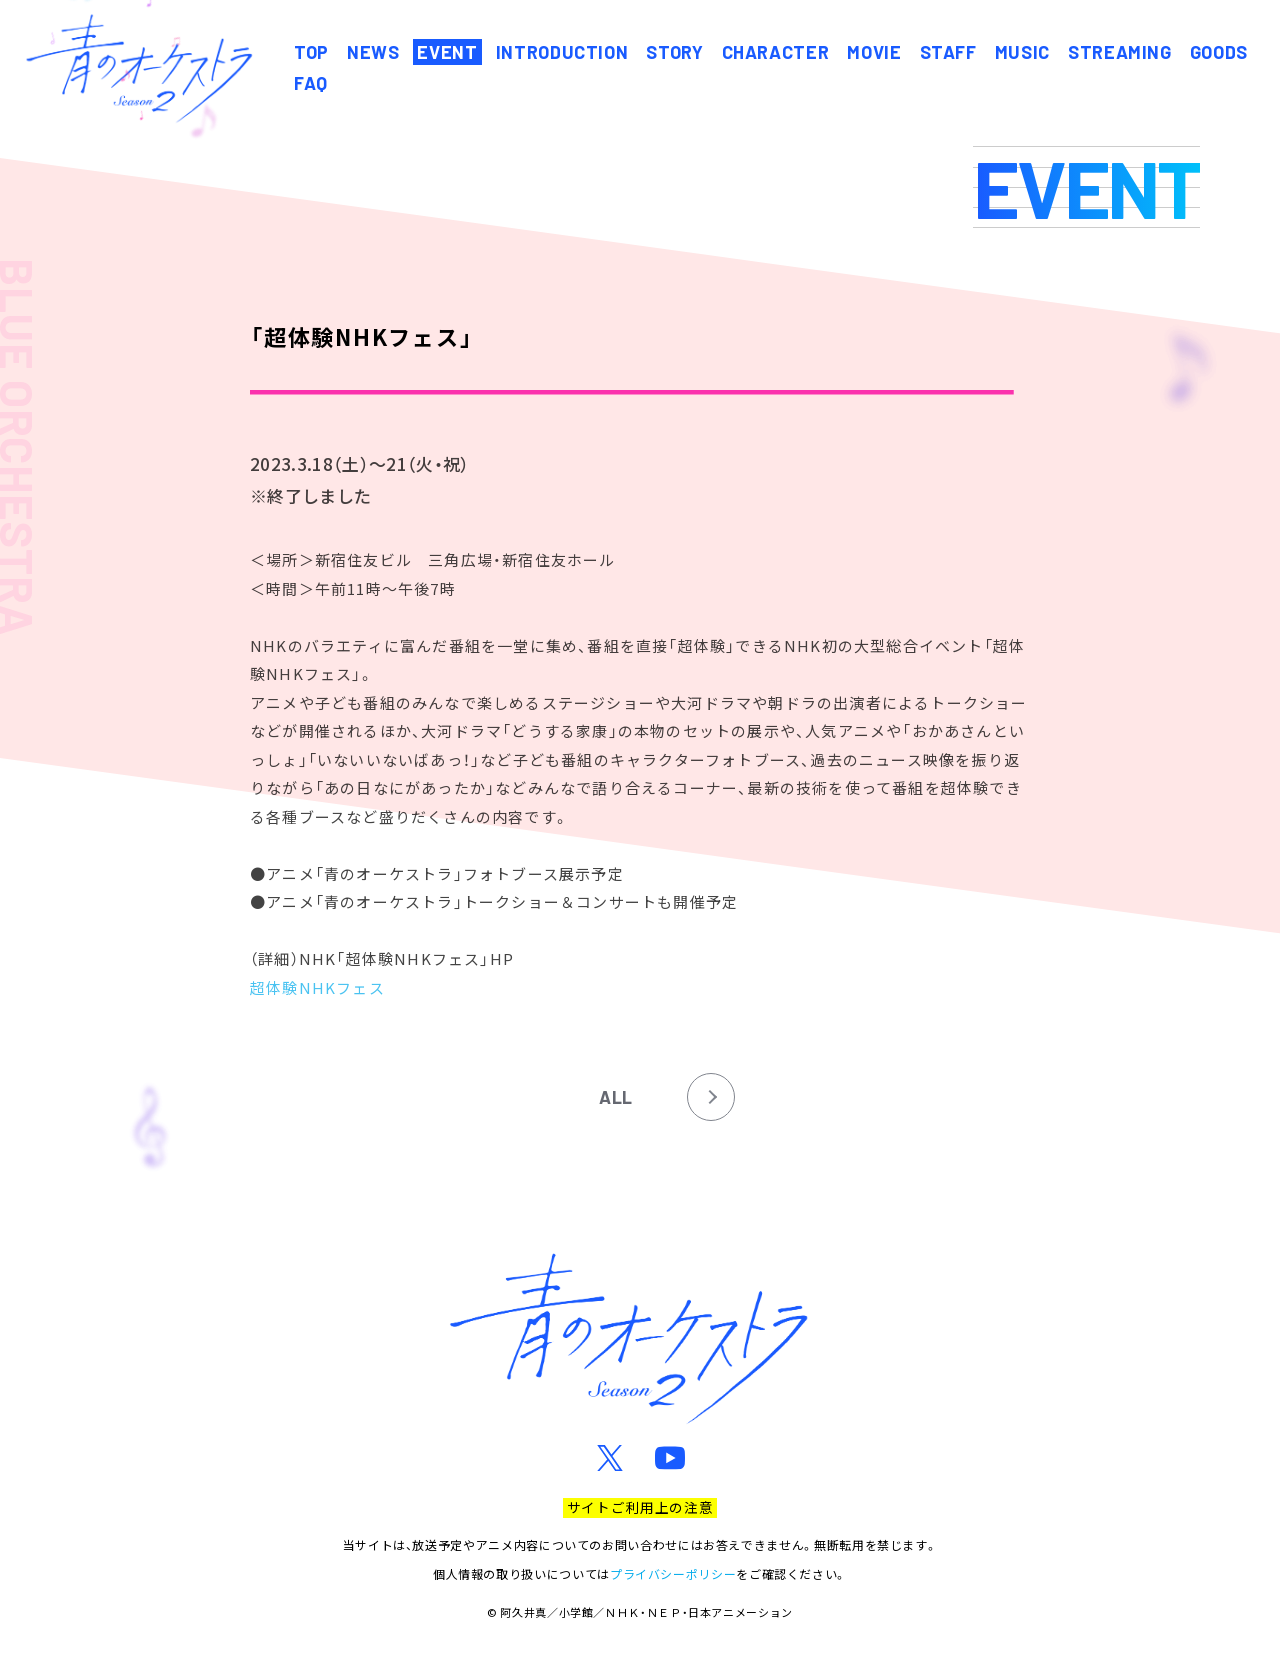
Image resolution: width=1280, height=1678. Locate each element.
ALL (616, 1097)
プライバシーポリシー (673, 1573)
